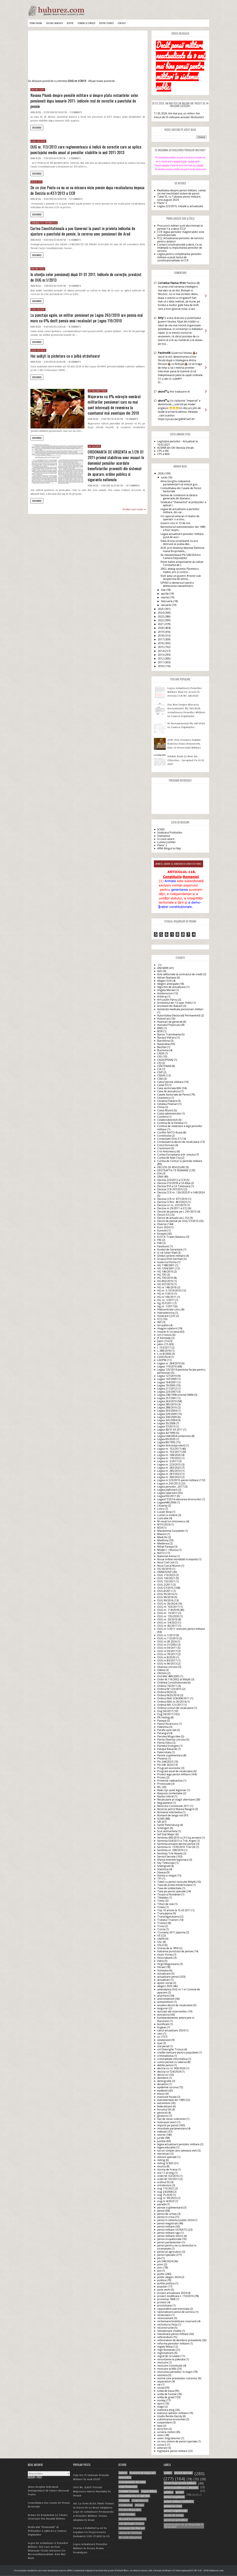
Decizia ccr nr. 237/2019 (171, 1205)
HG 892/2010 (165, 1281)
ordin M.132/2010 (168, 2176)
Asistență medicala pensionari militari (180, 1009)
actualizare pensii (97, 390)
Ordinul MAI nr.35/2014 (171, 1701)
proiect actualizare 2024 (172, 2293)
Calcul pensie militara (170, 1082)
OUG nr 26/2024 (167, 1603)
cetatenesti (164, 2040)
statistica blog (165, 2410)
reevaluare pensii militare (173, 2334)
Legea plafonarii (167, 1490)
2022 (161, 620)
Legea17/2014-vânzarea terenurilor (179, 1499)
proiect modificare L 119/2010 (175, 2296)
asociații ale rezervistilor (172, 2011)
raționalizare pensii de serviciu (176, 2312)
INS (159, 1322)
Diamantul (163, 836)
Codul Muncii (165, 1110)
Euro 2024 (163, 1227)
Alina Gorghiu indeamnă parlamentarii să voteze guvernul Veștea (48, 2491)
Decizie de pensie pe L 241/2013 (176, 1211)
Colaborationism (167, 1120)
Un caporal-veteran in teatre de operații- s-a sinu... (179, 517)
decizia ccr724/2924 (169, 2071)
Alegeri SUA (164, 980)
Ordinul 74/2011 (167, 1686)
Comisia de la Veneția (170, 1123)
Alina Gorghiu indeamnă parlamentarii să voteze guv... (179, 482)
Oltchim (162, 1673)
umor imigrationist (168, 2438)
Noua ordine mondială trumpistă (177, 1559)
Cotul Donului (165, 1145)
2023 (161, 616)
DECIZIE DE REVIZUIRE (171, 1167)
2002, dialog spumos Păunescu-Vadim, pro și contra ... (179, 570)
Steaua (161, 1872)
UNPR (161, 1939)
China (160, 1107)
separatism (164, 2381)
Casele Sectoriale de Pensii (173, 1094)
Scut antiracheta (167, 1831)
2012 (161, 658)
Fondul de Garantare (170, 1249)
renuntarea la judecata (171, 2359)
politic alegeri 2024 (168, 2277)
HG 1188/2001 (165, 1265)
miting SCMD (165, 2163)
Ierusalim (163, 1325)
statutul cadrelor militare (172, 2413)
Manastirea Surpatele (170, 1531)
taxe (159, 2426)
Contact (122, 23)
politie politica (165, 2283)
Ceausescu (163, 1097)
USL (159, 1942)
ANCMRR (162, 968)
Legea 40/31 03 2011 (170, 1429)
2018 (161, 635)
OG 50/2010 (164, 1569)
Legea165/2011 (166, 1496)
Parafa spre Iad (166, 1730)
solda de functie (167, 2394)
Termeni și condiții (86, 23)
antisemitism (165, 2002)
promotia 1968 (166, 2299)
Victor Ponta (164, 1954)
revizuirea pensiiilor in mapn (174, 2372)
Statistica (162, 1869)
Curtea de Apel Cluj (169, 1157)
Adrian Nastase (166, 977)
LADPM (161, 1360)
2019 (161, 632)
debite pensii (165, 2065)
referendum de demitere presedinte (179, 2340)
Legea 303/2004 (167, 1410)
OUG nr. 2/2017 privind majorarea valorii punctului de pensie (92, 2491)
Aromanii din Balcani (169, 1006)
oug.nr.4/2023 (165, 2201)
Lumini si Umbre (167, 1515)
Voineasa (163, 1970)
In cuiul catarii (165, 839)
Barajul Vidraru (166, 1037)
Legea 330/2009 (167, 1417)
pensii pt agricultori (169, 2252)
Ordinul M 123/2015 (169, 1689)
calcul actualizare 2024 (171, 2030)
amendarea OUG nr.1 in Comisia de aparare (178, 1991)
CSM (160, 1079)
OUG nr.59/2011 (167, 1648)
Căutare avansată (54, 23)
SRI (159, 1822)
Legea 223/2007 (167, 1391)
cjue (159, 2043)
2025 (161, 609)
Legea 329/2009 (167, 1414)
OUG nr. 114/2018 (168, 1610)
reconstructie (165, 2327)
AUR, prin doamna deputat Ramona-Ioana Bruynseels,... (182, 549)
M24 (160, 1527)
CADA (160, 1053)
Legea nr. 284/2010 (169, 1363)
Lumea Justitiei (166, 842)
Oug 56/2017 (165, 1711)
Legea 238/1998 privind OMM (175, 1395)
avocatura (163, 2014)
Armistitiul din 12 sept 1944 (174, 1003)
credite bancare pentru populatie (177, 2052)
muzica (161, 2166)
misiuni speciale (167, 2157)
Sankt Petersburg (168, 1825)
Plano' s (162, 203)
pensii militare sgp (168, 2233)
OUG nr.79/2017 (167, 1654)
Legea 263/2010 (38, 141)
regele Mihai (165, 2346)
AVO (159, 971)
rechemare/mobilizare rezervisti (177, 2321)
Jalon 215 (163, 1344)
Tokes (161, 1907)
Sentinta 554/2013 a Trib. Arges (176, 1841)
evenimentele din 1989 (171, 2100)
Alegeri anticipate (168, 984)
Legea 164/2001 (167, 1382)
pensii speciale (166, 2255)
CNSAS (161, 1075)
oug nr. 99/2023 (167, 2198)
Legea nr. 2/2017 (167, 1461)
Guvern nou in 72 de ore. (175, 523)
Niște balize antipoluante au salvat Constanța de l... (181, 563)
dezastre (162, 2084)
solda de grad (165, 2397)
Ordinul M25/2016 (168, 1695)
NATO (161, 1553)
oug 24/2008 (165, 2192)
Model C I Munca (167, 1550)
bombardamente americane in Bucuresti (175, 2019)
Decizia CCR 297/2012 (170, 1189)
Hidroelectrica (165, 1313)
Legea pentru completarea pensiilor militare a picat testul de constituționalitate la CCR (179, 257)
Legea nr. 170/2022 (169, 1458)
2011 (161, 662)
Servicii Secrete (166, 1856)
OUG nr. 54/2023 (167, 1622)
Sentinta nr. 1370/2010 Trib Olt (176, 1847)
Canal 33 (162, 1085)
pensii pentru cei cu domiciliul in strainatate (176, 2247)
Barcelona (163, 1040)
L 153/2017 (164, 1347)
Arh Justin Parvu (167, 999)
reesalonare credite (169, 2331)
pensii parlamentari (169, 2242)
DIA (159, 1173)
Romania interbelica (169, 1812)
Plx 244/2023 (165, 1761)
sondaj (161, 2400)
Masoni (161, 1534)
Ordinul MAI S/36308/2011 (173, 1698)
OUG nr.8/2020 (166, 1657)
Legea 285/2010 (167, 1404)
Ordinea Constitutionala (172, 1682)
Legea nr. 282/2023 (169, 1467)
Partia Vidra (164, 1742)
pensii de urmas (167, 2214)
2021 (161, 624)
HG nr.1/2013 (165, 1293)
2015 (161, 647)
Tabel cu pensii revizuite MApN (176, 1882)
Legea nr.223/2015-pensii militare (177, 1480)
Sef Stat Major (166, 1834)
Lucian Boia (164, 1512)
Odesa (161, 1670)
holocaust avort (167, 2122)
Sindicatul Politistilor (169, 832)
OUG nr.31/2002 (167, 1644)
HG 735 (161, 1274)
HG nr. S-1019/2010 (169, 1290)
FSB (159, 1243)
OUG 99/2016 (165, 1600)
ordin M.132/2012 (168, 2179)
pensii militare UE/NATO (172, 2229)
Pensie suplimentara (170, 1755)
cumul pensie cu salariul (172, 2062)
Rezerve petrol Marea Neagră (175, 1809)
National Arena (166, 1556)
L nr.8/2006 (164, 1354)
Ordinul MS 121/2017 (170, 1705)
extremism (163, 2103)
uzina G (161, 2444)
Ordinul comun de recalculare (175, 1708)
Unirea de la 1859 (168, 1948)
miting (161, 2160)
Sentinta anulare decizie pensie (176, 1844)
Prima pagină (36, 23)
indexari (162, 2131)
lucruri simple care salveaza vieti (177, 2150)
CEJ (159, 1063)
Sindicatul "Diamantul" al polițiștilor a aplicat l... (183, 503)
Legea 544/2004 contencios (174, 1436)
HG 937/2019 (165, 1284)
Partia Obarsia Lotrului (171, 1739)
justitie (161, 2141)
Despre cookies (106, 23)
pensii (161, 2210)
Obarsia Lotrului (167, 1667)
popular (162, 2286)
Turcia (161, 1929)
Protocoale (164, 1784)
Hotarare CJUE (166, 1316)
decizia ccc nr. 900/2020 (171, 2068)
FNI (159, 1240)
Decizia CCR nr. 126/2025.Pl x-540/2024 (181, 1192)
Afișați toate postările (101, 81)
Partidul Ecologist (168, 1746)
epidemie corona (167, 2087)
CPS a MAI (163, 454)
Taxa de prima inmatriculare (174, 1885)
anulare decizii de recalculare (175, 2005)
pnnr (160, 2264)
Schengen (163, 1828)
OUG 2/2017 (164, 1584)
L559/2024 (163, 1357)
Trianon (162, 1923)
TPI (159, 1878)
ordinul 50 (163, 2182)
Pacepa (161, 1720)
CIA (159, 1069)
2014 (161, 651)
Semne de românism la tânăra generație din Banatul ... (178, 496)
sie (159, 2384)
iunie (164, 477)
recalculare (164, 2315)
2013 (161, 655)
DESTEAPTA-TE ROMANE (172, 1170)
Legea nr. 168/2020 (169, 1455)
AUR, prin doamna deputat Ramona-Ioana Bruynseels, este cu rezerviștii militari (184, 744)
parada (161, 2204)
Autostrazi (163, 1018)
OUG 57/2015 (165, 1588)
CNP (160, 1072)
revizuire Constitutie (169, 2365)
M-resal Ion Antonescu (171, 1521)
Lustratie (162, 1518)
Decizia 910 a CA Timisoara (173, 1186)
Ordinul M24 (164, 1692)
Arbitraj (162, 996)
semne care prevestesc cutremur (177, 2378)
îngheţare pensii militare (172, 2451)
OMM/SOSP (164, 1572)
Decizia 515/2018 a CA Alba (173, 1183)
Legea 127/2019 (167, 1376)
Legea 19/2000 (166, 1385)
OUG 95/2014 (165, 1594)
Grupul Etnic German (170, 1259)
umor (160, 2435)
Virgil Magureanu (168, 1964)
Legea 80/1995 (166, 1442)
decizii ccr (36, 181)
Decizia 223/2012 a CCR (171, 1180)
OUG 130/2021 (166, 1578)
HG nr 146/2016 (166, 1287)
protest (161, 2302)
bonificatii (163, 2024)
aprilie (165, 593)
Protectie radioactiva (170, 1780)
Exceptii (162, 1233)
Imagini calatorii (167, 1328)
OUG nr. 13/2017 (167, 1613)
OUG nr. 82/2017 (167, 1625)
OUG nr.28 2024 (166, 1641)
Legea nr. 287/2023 (169, 1474)
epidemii (162, 2090)
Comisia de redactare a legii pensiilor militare (179, 1127)
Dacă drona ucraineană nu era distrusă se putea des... (179, 542)
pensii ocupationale (169, 2239)
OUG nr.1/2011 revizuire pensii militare (181, 1629)
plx (159, 2258)
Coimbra (162, 1116)
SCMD (161, 829)
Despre (70, 23)
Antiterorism (165, 993)
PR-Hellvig (163, 1717)
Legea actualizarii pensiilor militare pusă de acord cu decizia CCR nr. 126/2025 (184, 692)
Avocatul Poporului (169, 1025)
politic (161, 2274)
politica (161, 2280)
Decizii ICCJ (164, 1214)
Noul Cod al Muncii (168, 1565)
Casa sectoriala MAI (169, 1088)
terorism (162, 2429)
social (160, 2387)
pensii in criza (165, 2217)
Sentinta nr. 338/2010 (170, 1850)
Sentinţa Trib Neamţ (170, 1853)
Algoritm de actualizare (171, 987)
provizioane (164, 2305)
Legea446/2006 (166, 1502)
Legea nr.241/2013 (168, 1483)
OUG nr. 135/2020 (168, 1616)
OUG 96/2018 (165, 1597)
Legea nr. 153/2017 (169, 1452)
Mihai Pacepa (165, 1546)
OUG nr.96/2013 (167, 1663)
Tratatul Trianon (167, 1920)
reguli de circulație (168, 2356)
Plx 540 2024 (164, 1765)
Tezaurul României (169, 1894)
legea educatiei (166, 2147)
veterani (162, 2448)
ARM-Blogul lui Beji (169, 848)
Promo (161, 1777)
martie (165, 597)
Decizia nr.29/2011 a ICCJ (172, 1208)
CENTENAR (164, 1066)
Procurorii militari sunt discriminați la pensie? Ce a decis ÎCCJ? (180, 227)
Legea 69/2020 (166, 1439)
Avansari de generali (169, 1022)
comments (76, 112)
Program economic (169, 1768)
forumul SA (164, 2109)
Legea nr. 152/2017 (169, 1448)
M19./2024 (163, 1524)
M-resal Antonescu (130, 2537)
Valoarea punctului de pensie (175, 1951)
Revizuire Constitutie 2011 (173, 1806)
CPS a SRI (163, 451)
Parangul (163, 1733)
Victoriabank (165, 1958)
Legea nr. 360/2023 (169, 1477)
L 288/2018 (164, 1350)
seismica (162, 2375)
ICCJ (159, 1319)
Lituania (162, 1505)
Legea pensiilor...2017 (170, 1486)
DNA (160, 1176)
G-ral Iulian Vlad (167, 1252)
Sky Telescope (166, 1863)
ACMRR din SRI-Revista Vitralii (175, 448)
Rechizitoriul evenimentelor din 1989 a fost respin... (182, 528)
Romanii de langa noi (170, 1815)
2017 (161, 639)
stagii (160, 2406)
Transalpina (164, 1913)
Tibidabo (162, 1897)
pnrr (160, 2267)
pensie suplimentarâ (170, 2207)
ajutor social (164, 1983)
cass (159, 2033)
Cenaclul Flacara (167, 1101)
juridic (161, 2138)
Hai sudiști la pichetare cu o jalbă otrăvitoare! (65, 356)
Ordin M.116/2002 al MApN (173, 1679)
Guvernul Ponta (167, 1262)
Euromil (162, 1230)
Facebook (163, 1246)
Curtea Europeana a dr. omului (176, 1154)
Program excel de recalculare (175, 1771)
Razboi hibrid (165, 1796)
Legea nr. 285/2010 (169, 1471)
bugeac (161, 2027)
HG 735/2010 (94, 446)
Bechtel (161, 1047)
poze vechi (163, 2289)
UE (159, 1935)
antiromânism (165, 1999)
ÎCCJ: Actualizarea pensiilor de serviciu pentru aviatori (180, 239)
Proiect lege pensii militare (173, 1774)
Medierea (163, 1543)
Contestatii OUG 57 (169, 1139)
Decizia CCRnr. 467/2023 (172, 1202)
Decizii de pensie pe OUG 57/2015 (177, 1221)
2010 (161, 666)
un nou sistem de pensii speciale (177, 2441)
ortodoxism (164, 2185)
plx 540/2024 (165, 2261)
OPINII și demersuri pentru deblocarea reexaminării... (177, 584)
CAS (159, 1056)
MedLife (162, 1537)
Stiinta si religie (166, 1875)
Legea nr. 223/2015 (169, 1464)
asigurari (162, 2008)
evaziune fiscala (166, 2097)
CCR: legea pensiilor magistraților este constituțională (180, 233)
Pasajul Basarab (167, 1749)
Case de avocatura (168, 1091)
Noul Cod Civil (165, 1562)
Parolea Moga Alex (168, 1736)
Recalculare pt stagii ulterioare (176, 1799)
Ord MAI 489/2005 (168, 1676)
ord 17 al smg (165, 2173)
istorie (161, 2135)
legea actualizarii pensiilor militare (178, 2144)
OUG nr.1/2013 (37, 89)
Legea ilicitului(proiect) (171, 1445)
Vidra (160, 1961)
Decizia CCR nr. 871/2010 (172, 1199)
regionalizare (165, 2353)
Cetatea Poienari (167, 1104)
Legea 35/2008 (166, 1423)
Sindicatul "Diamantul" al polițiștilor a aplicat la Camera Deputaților (47, 2531)
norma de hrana (167, 2169)
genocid (162, 2112)
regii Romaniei (166, 2350)
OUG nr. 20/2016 (167, 1619)
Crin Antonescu (166, 1151)
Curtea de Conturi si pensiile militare (179, 1161)
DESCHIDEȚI (36, 127)
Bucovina (163, 1050)
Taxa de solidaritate (169, 1888)
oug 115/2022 (165, 2188)
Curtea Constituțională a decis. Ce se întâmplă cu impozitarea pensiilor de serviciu (179, 248)
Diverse (162, 1224)
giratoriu (162, 2116)
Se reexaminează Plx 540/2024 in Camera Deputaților (180, 556)
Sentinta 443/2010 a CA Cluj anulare (179, 1837)
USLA (160, 1945)
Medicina (162, 1540)
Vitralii (161, 1967)
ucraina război (166, 2432)
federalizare (164, 2106)
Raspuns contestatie (169, 1793)
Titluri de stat (165, 1904)
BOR (160, 1031)
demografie (164, 2081)
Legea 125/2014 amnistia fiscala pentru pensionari (181, 1371)
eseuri (161, 2093)
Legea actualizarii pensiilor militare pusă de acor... (182, 535)
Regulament (164, 1803)
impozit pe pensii (167, 2125)
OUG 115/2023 (166, 1575)
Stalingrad (163, 1866)
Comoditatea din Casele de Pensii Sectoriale (180, 489)
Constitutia (164, 1135)
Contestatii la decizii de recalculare (178, 1142)
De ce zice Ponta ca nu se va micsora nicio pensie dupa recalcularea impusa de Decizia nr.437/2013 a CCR (87, 190)
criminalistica (165, 2056)
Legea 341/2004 (167, 1420)
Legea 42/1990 (166, 1433)
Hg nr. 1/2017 (165, 1306)
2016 (161, 643)
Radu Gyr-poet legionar (171, 1790)
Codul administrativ (169, 1113)
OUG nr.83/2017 (167, 1660)
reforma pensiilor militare (173, 2343)
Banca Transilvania (169, 1034)
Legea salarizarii (167, 1493)
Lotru (160, 1508)
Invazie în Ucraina (168, 1331)
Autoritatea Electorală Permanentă (178, 1015)
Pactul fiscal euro (167, 1724)
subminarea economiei (171, 2419)
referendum (164, 2337)
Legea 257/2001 (167, 1398)
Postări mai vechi (133, 509)
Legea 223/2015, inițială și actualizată (180, 206)
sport (160, 2403)
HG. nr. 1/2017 (165, 1300)
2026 (161, 473)
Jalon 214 (163, 1341)
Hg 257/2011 (165, 1303)
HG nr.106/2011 (166, 1297)
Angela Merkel (166, 990)
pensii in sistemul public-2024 (175, 2220)
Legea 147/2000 (167, 1379)
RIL (159, 1787)
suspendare (164, 2422)
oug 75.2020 (164, 2195)
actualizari (163, 1980)
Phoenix (162, 1758)
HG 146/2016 (165, 1271)
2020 (161, 628)
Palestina (163, 1727)
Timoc (161, 1901)
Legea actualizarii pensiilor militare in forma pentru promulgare (90, 2548)
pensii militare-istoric (170, 2236)
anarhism (163, 1995)
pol (159, 2270)
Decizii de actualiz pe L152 (173, 1218)
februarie (167, 601)
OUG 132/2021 (166, 1581)
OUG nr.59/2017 (167, 1651)
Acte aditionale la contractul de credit (179, 974)
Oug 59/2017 (165, 1714)
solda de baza (165, 2391)
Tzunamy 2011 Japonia (171, 1932)
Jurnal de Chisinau (130, 2533)
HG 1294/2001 (165, 1268)
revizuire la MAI (166, 2369)
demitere (162, 2078)
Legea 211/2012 (167, 1388)
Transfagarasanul (168, 1916)
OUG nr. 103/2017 (168, 1607)
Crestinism (163, 1148)
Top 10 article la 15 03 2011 (174, 1910)
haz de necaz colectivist (171, 2119)
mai (163, 590)
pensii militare (166, 2226)
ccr (159, 2036)
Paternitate (164, 1752)
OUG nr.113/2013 (167, 1638)
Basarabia (163, 1044)
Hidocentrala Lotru (169, 1309)
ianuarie (166, 605)
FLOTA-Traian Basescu (171, 1237)
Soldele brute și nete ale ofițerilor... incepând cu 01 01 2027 (185, 760)
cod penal (163, 2046)
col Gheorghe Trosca (170, 2049)
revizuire (162, 2362)
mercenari (163, 2153)
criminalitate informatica (44, 222)
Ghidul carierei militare (171, 1256)
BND (160, 1028)
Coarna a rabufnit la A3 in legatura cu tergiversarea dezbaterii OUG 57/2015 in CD (91, 2532)
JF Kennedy (164, 1338)
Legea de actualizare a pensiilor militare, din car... (179, 510)
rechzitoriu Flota (167, 2324)
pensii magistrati (167, 2223)
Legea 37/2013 (166, 1426)
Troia (160, 1926)
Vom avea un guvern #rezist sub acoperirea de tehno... (180, 577)
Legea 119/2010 (38, 309)
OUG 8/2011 (164, 1591)
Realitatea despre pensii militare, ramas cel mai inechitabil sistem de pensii (181, 192)
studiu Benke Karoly (169, 2416)
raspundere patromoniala (173, 2309)
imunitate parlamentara (172, 2128)
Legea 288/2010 (167, 1407)
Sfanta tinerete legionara (172, 1859)
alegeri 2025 (164, 1986)
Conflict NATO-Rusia (169, 1132)
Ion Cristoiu (164, 1335)
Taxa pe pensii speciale (171, 1891)
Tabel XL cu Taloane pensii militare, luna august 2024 (179, 198)
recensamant (165, 2318)
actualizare (164, 1973)
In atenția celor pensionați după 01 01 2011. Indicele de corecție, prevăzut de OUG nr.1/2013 (86, 277)
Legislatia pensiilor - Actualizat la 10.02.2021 (177, 442)
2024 (161, 613)
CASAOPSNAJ (165, 1060)
